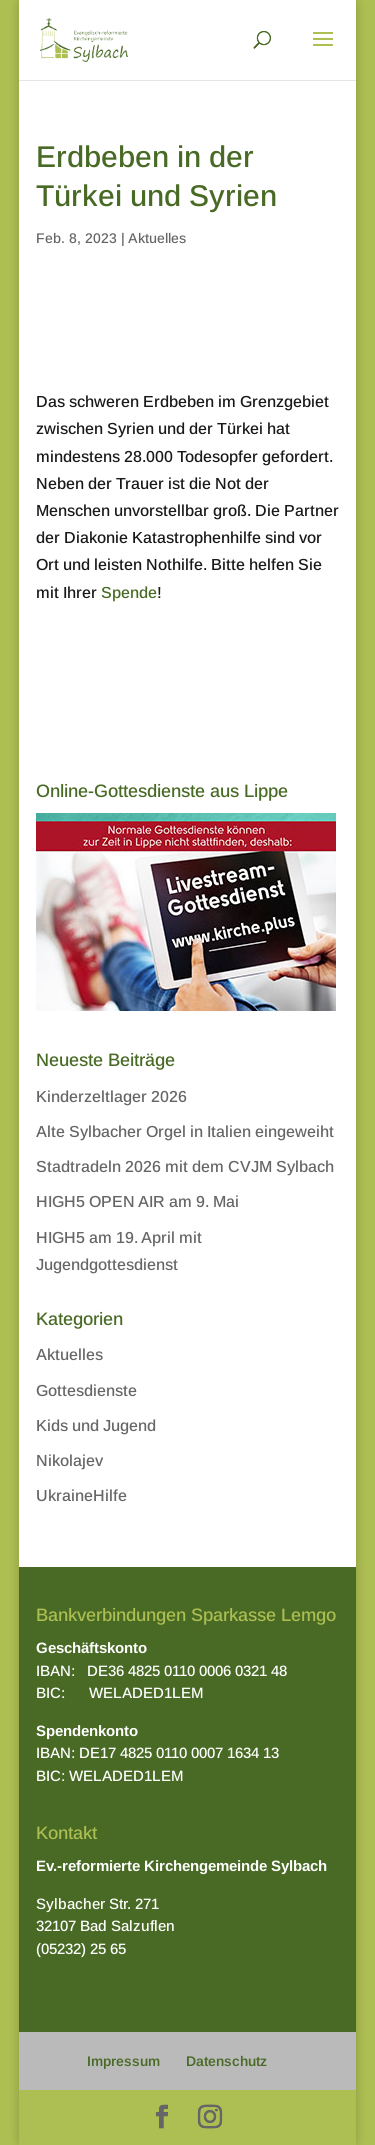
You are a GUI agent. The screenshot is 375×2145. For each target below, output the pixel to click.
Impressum (123, 2061)
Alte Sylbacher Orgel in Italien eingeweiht (185, 1131)
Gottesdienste (86, 1390)
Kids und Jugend (96, 1425)
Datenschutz (226, 2061)
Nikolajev (69, 1460)
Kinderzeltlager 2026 (111, 1096)
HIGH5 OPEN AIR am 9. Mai (137, 1201)
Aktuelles (157, 238)
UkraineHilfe (81, 1495)
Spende (129, 592)
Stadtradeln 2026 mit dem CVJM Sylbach (185, 1166)
